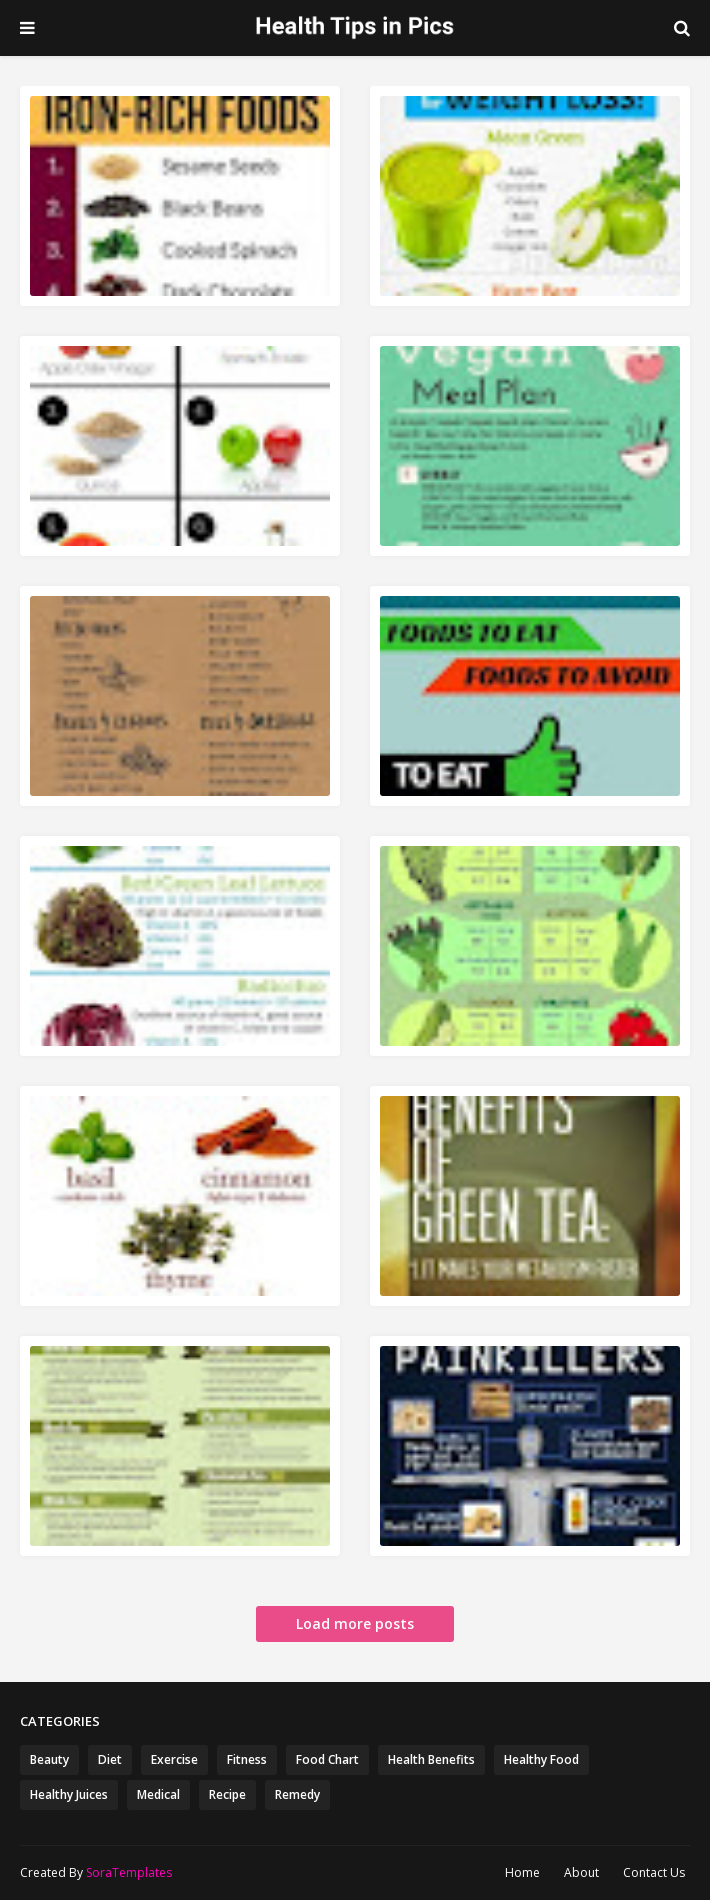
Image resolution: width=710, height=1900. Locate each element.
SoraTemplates (129, 1872)
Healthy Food (541, 1759)
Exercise (174, 1759)
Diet (110, 1759)
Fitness (247, 1759)
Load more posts (355, 1623)
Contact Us (654, 1872)
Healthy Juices (69, 1794)
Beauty (49, 1759)
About (581, 1872)
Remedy (297, 1794)
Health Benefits (431, 1759)
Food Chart (327, 1759)
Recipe (227, 1794)
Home (522, 1872)
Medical (158, 1794)
